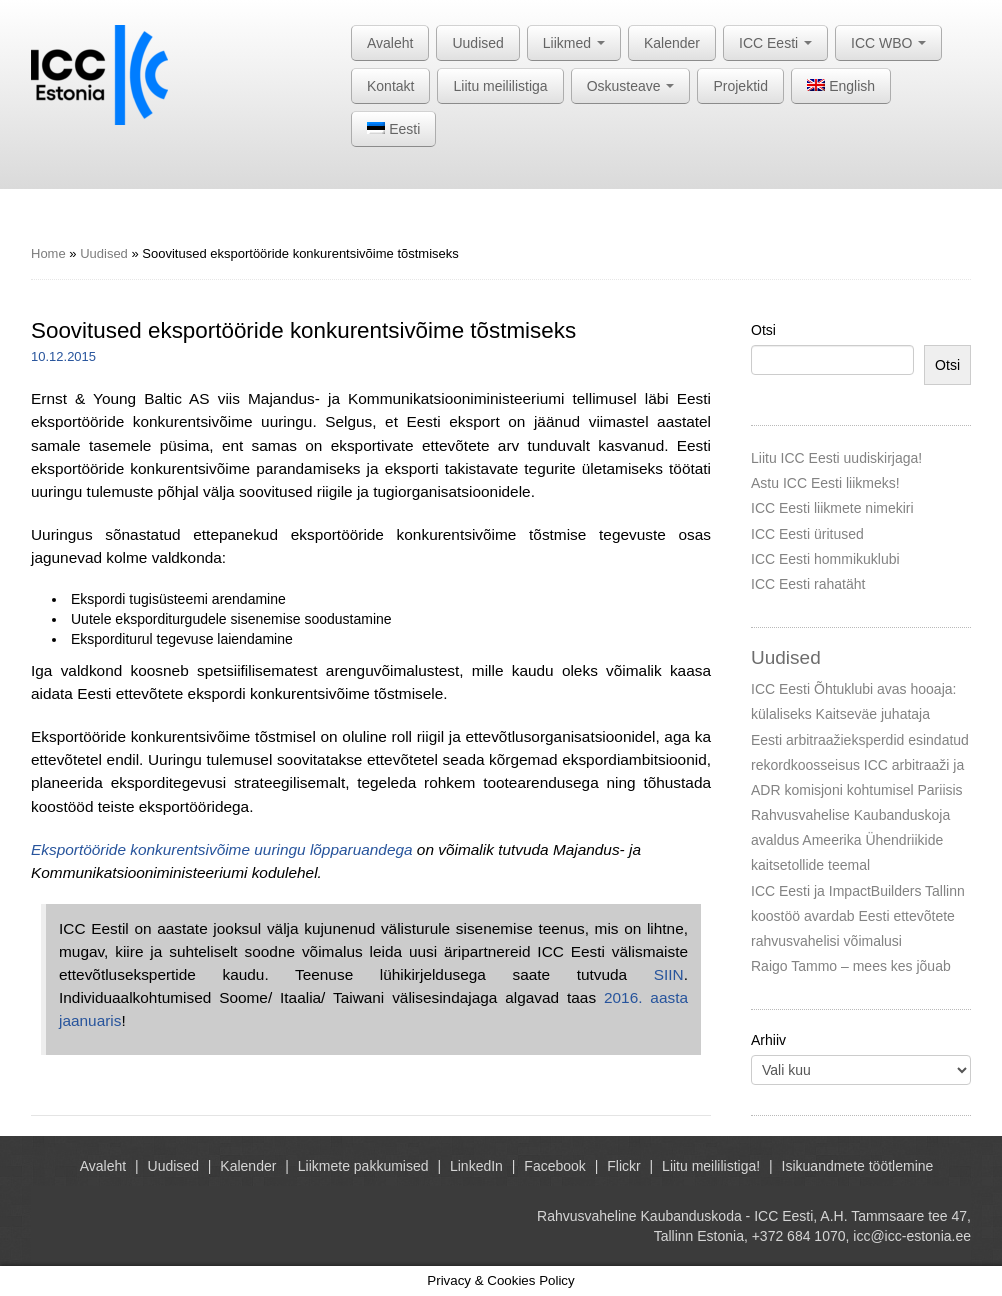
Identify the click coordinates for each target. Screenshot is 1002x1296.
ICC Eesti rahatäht (808, 584)
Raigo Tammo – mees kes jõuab (851, 966)
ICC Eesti (775, 43)
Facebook (554, 1166)
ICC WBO (888, 43)
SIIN (669, 974)
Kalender (672, 43)
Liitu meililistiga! (711, 1166)
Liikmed (574, 43)
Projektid (740, 86)
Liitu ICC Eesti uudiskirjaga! (836, 458)
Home (48, 253)
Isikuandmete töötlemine (858, 1166)
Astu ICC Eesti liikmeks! (825, 483)
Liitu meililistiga (500, 86)
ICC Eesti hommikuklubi (825, 559)
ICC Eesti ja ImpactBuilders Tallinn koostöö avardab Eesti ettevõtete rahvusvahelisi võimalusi (858, 916)
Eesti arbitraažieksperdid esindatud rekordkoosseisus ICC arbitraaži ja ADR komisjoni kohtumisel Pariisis (860, 765)
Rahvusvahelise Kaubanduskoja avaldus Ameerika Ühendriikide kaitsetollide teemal (850, 840)
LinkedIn (476, 1166)
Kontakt (390, 86)
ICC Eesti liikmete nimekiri (832, 508)
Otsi (763, 330)
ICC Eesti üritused (807, 534)
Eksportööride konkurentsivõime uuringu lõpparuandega (222, 849)
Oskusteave (631, 86)
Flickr (623, 1166)
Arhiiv (768, 1040)
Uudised (477, 43)
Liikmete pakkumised (363, 1166)
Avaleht (390, 43)
